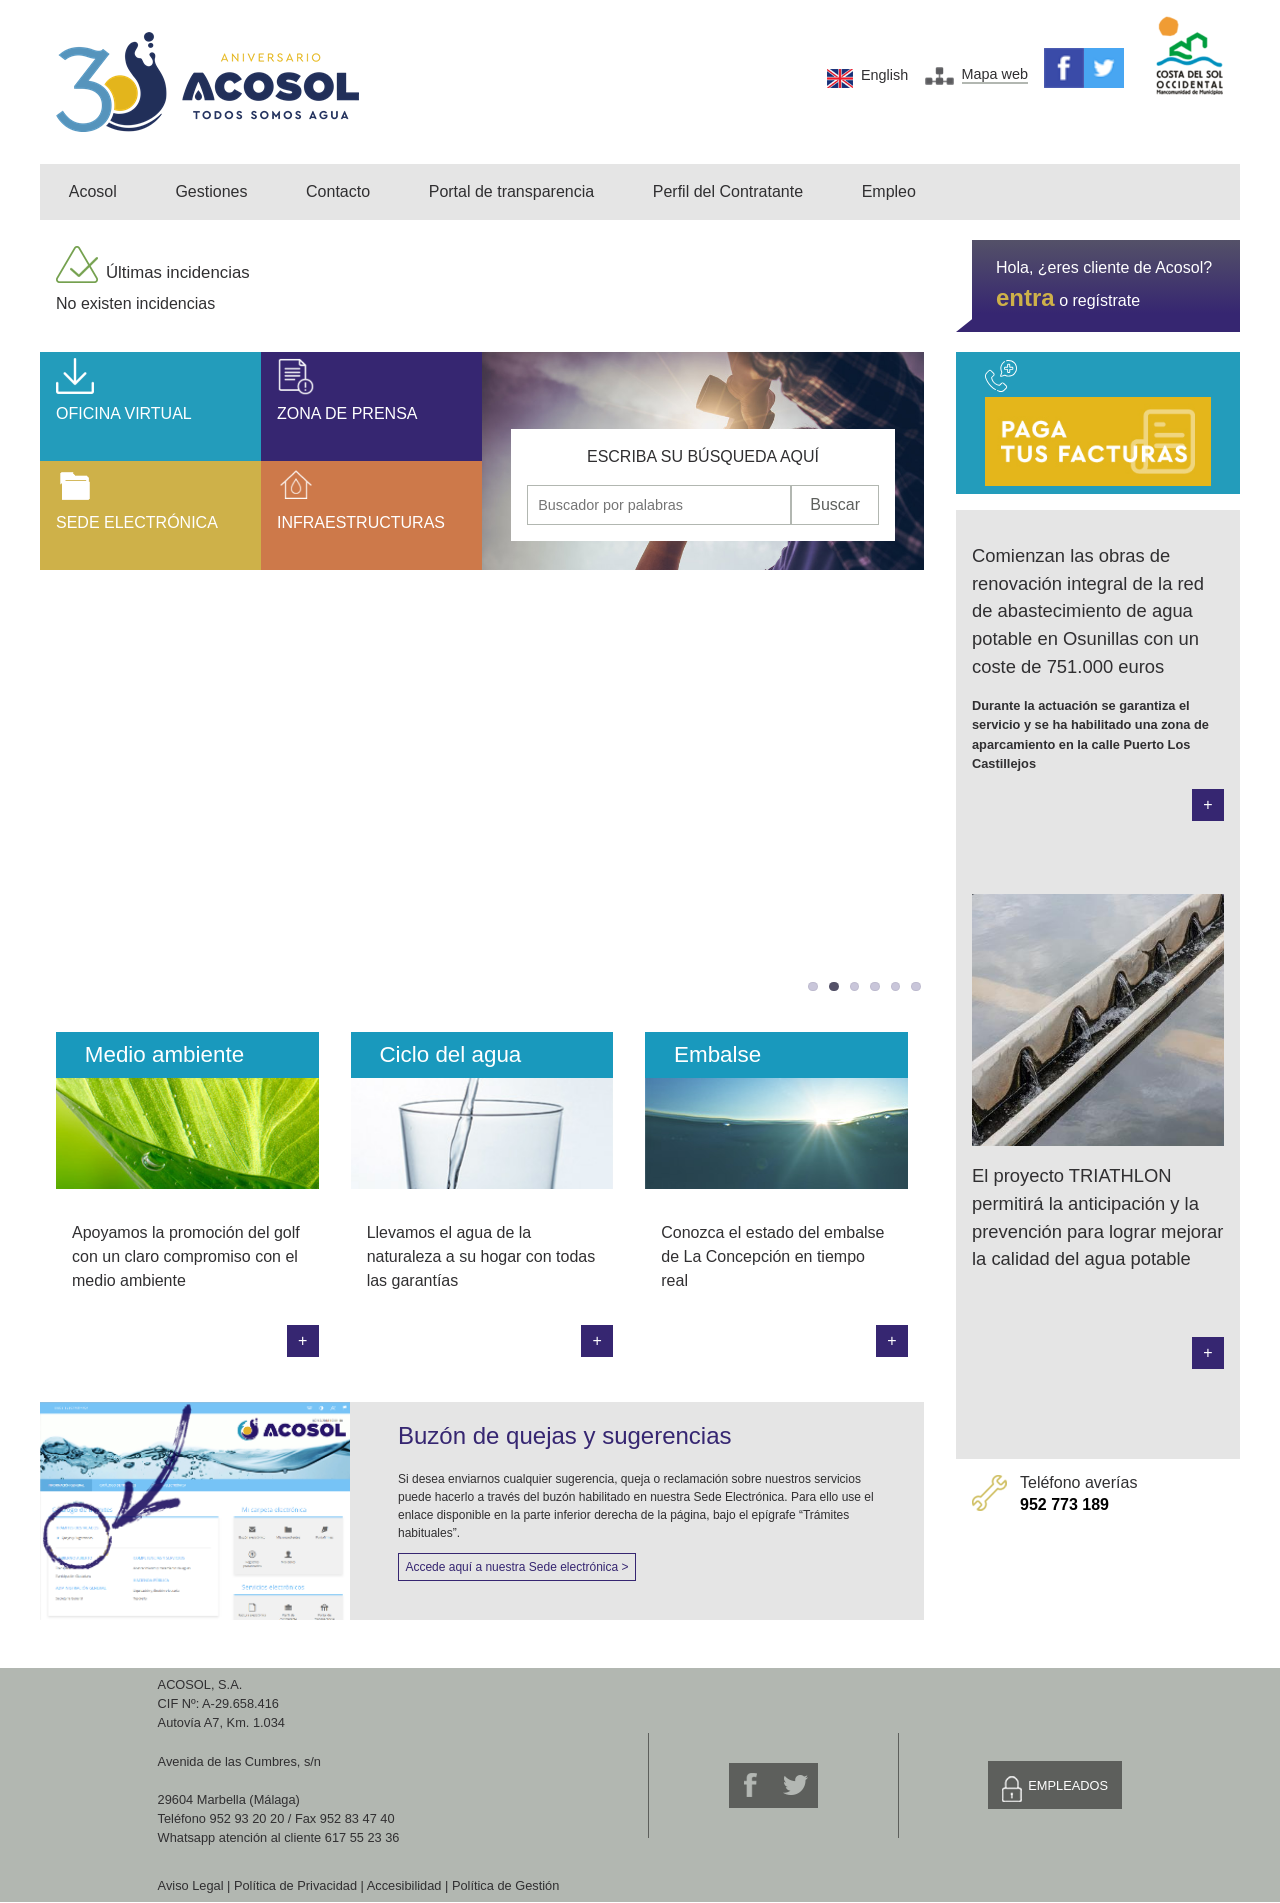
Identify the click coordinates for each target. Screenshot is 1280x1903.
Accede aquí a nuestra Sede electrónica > (516, 1567)
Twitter (1104, 68)
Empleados (1068, 1785)
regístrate (1106, 300)
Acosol (93, 191)
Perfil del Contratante (728, 191)
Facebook (1064, 68)
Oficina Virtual (124, 413)
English (884, 75)
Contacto (338, 191)
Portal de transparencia (511, 191)
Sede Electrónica (137, 522)
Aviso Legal (191, 1885)
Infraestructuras (361, 522)
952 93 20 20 (247, 1818)
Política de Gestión (505, 1885)
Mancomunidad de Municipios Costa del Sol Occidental (1190, 56)
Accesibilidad (404, 1885)
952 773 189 (1064, 1504)
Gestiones (211, 191)
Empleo (889, 191)
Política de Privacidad (295, 1885)
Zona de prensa (347, 413)
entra (1025, 297)
